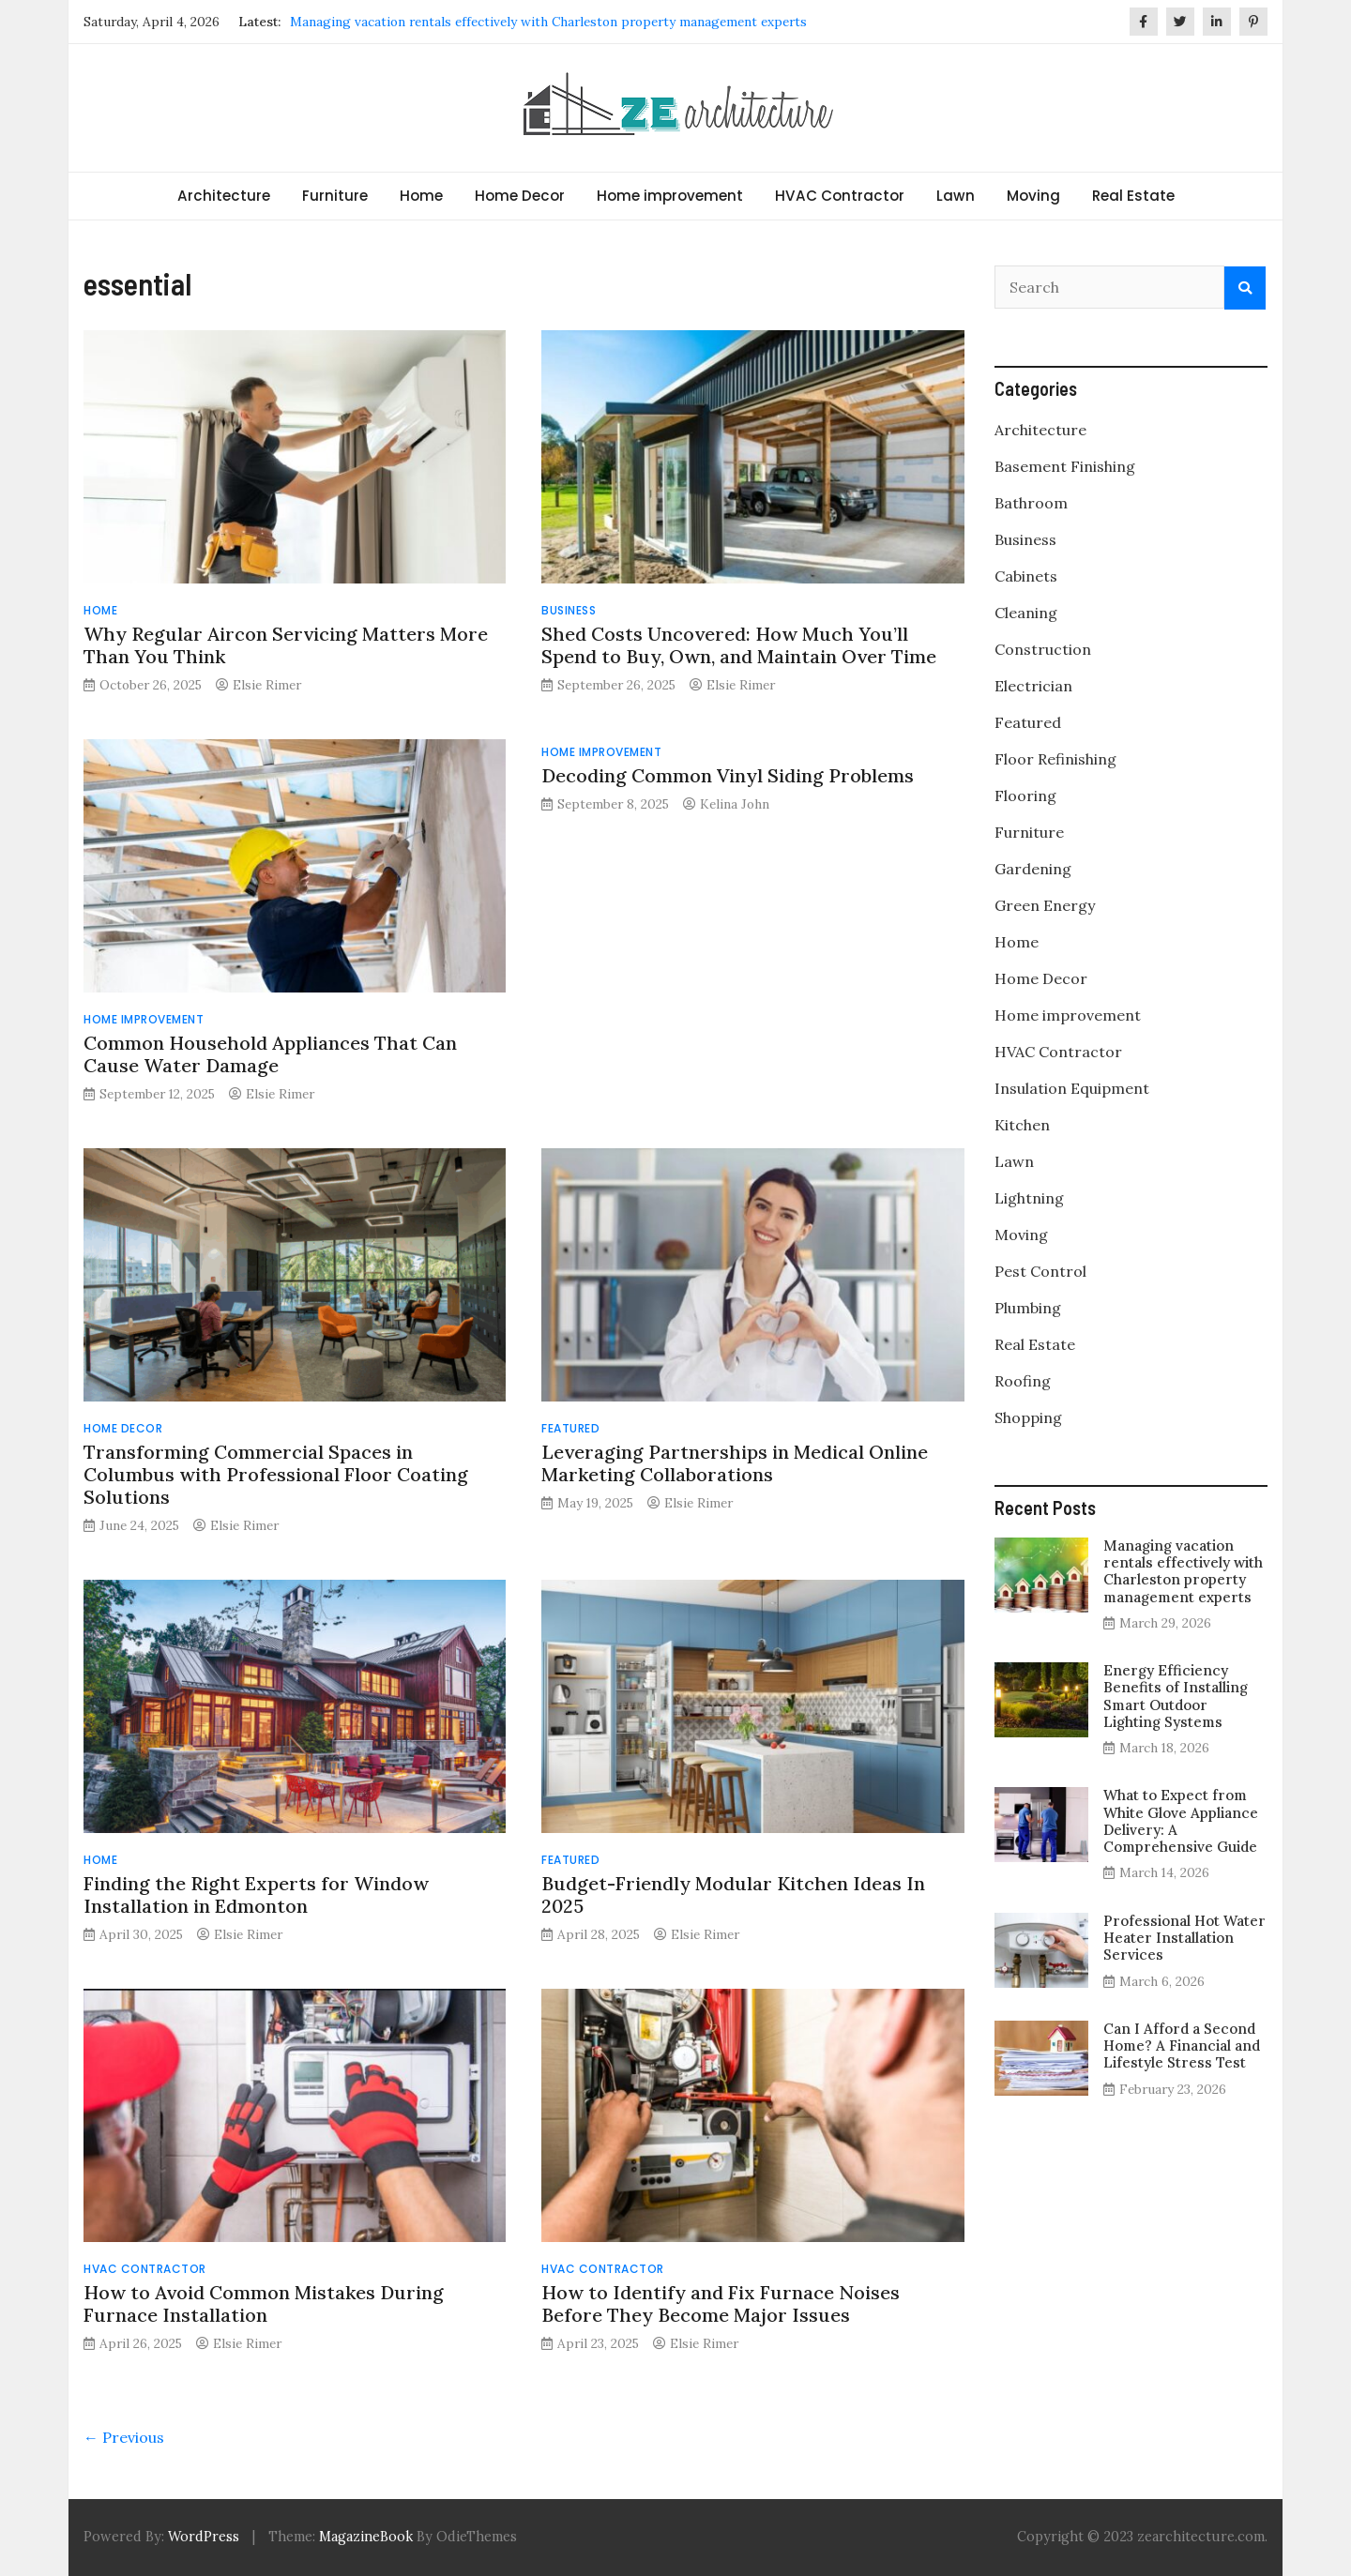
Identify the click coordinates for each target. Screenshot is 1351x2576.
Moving (1033, 195)
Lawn (955, 195)
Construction (1042, 649)
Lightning (1029, 1198)
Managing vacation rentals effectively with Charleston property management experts (548, 21)
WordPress (203, 2536)
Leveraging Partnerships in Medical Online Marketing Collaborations (734, 1463)
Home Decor (520, 195)
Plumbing (1027, 1307)
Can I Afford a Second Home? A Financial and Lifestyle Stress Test (1181, 2045)
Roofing (1022, 1380)
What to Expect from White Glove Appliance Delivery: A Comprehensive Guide (1180, 1821)
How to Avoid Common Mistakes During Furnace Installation (263, 2303)
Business (568, 610)
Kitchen (1022, 1124)
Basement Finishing (1064, 466)
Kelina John (734, 804)
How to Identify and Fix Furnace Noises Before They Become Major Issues (720, 2303)
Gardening (1032, 868)
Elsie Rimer (267, 684)
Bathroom (1031, 502)
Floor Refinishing (1055, 759)
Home (421, 195)
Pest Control (1040, 1271)
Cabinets (1025, 576)
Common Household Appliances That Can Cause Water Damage (270, 1054)
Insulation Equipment (1071, 1088)
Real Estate (1133, 195)
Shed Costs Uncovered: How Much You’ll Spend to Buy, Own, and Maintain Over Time (738, 645)
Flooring (1025, 795)
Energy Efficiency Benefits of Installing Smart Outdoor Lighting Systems (1175, 1696)
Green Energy (1044, 905)
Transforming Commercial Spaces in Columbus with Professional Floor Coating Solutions (275, 1474)
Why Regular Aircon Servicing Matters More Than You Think (285, 645)
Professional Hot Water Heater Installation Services (1184, 1937)
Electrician (1033, 685)
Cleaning (1025, 612)
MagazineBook (366, 2536)
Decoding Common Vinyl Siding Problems (727, 775)
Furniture (335, 195)
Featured (570, 1428)
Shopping (1028, 1417)
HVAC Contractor (839, 195)
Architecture (223, 195)
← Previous (123, 2437)
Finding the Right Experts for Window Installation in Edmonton (256, 1894)
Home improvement (670, 195)
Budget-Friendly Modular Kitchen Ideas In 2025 (733, 1894)
